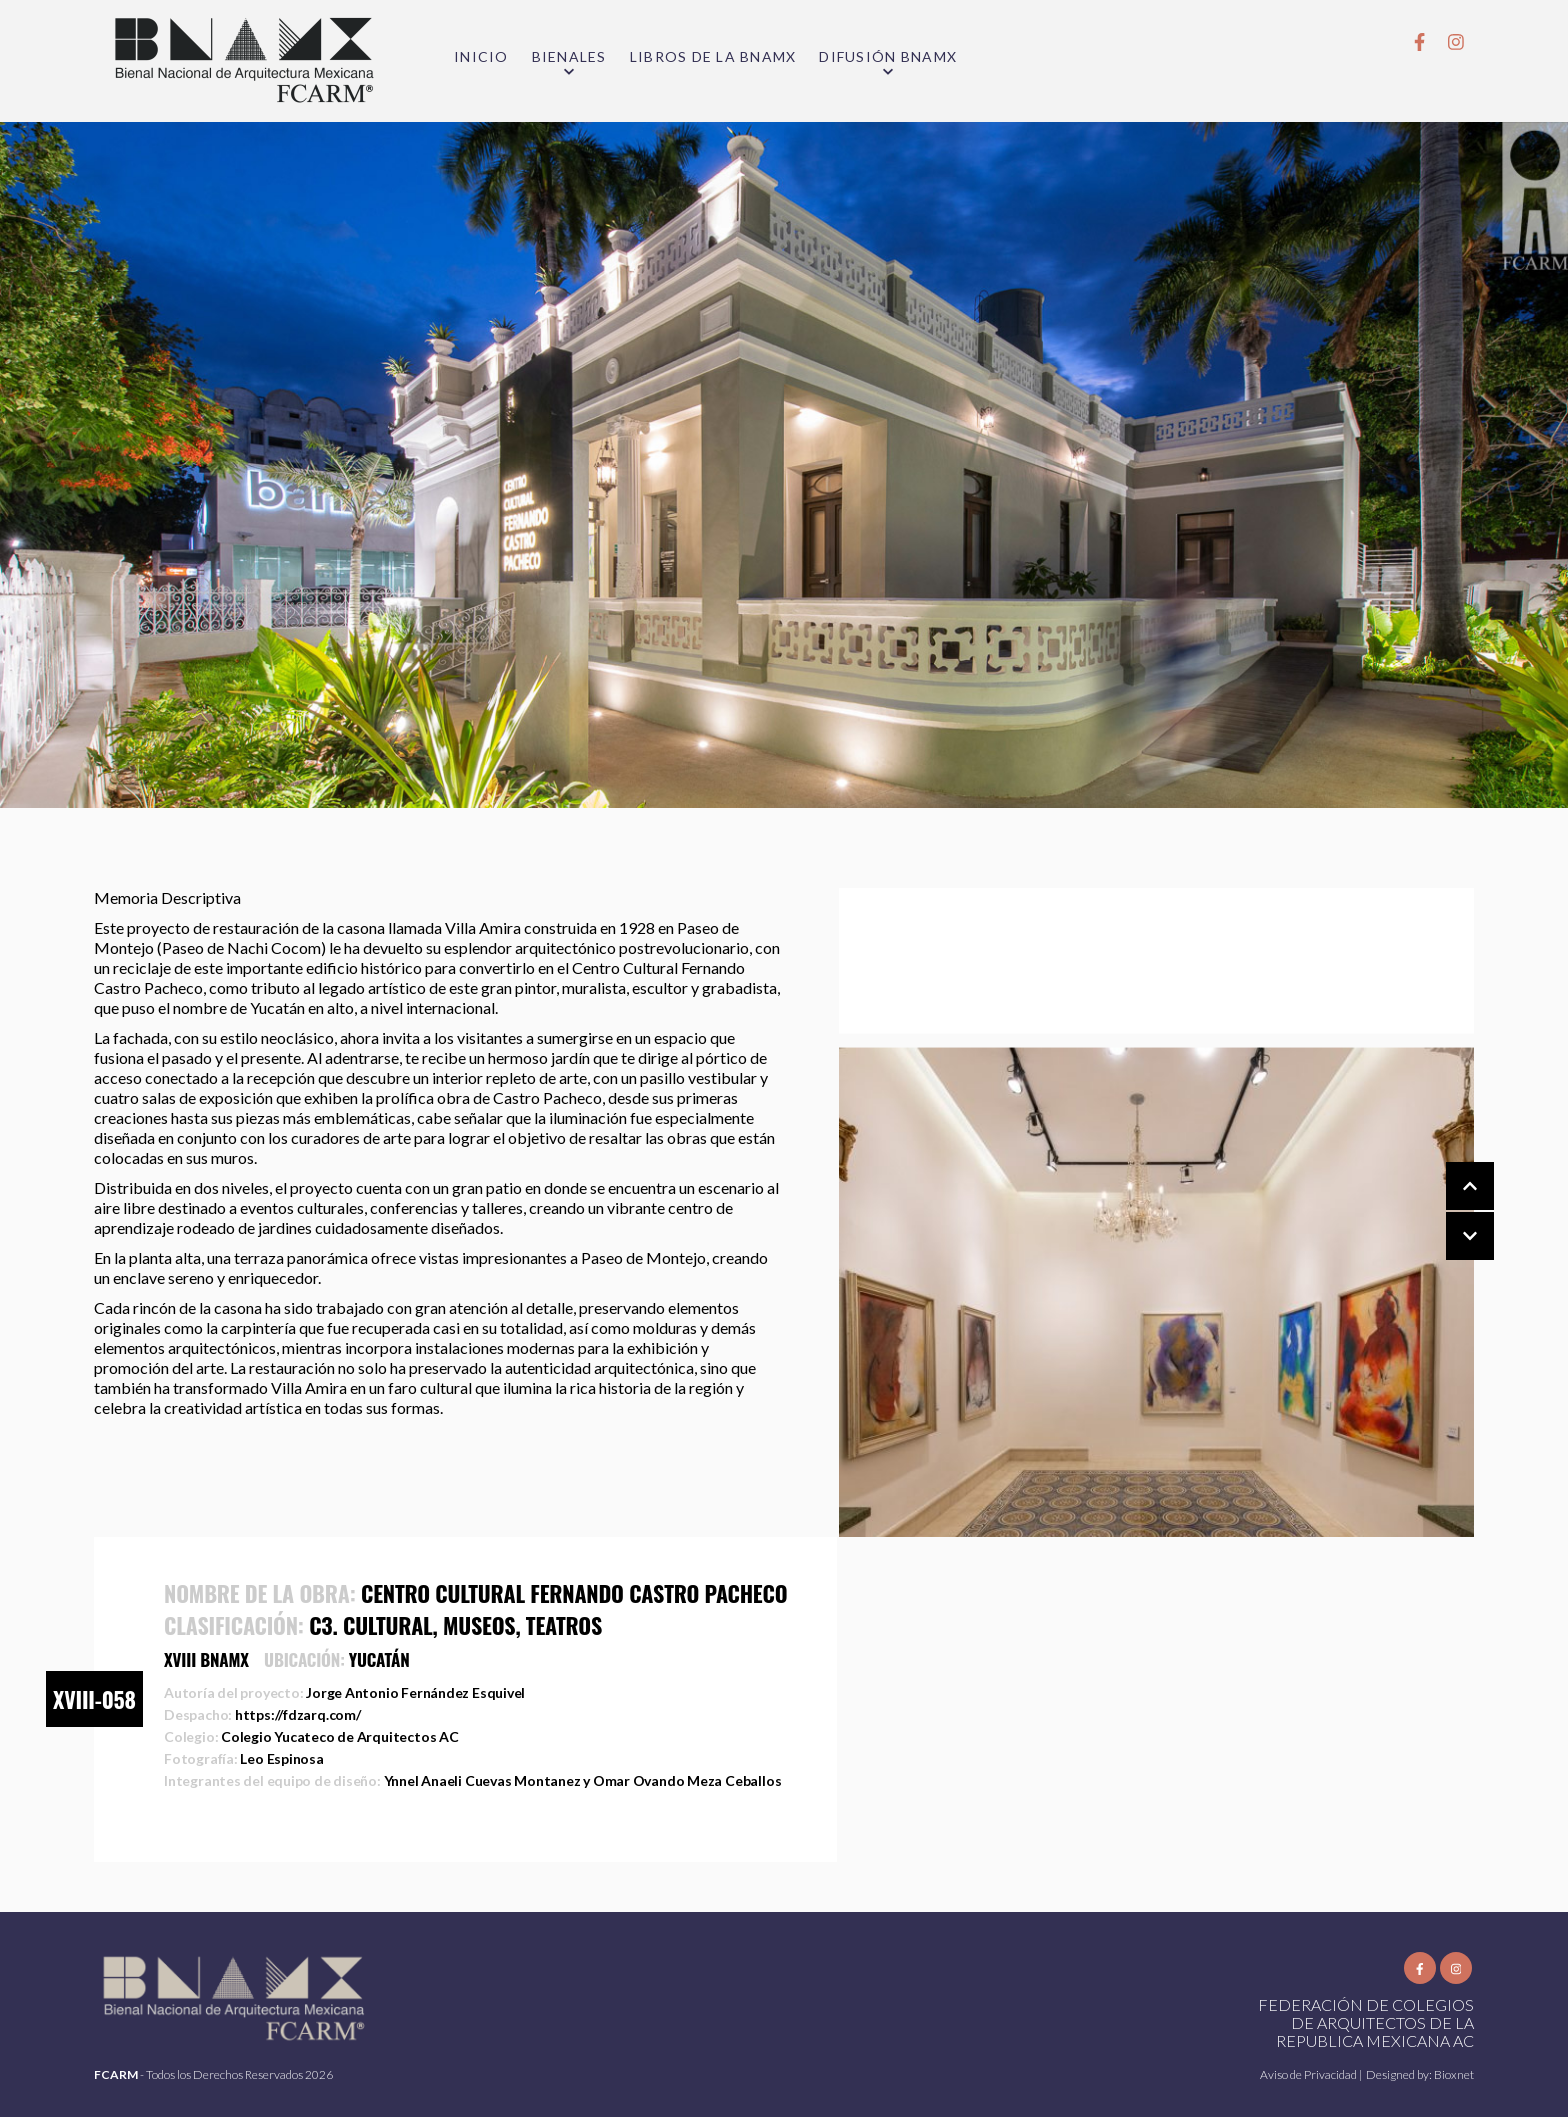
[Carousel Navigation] (1450, 1212)
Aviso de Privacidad (1309, 2074)
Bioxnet (1454, 2074)
